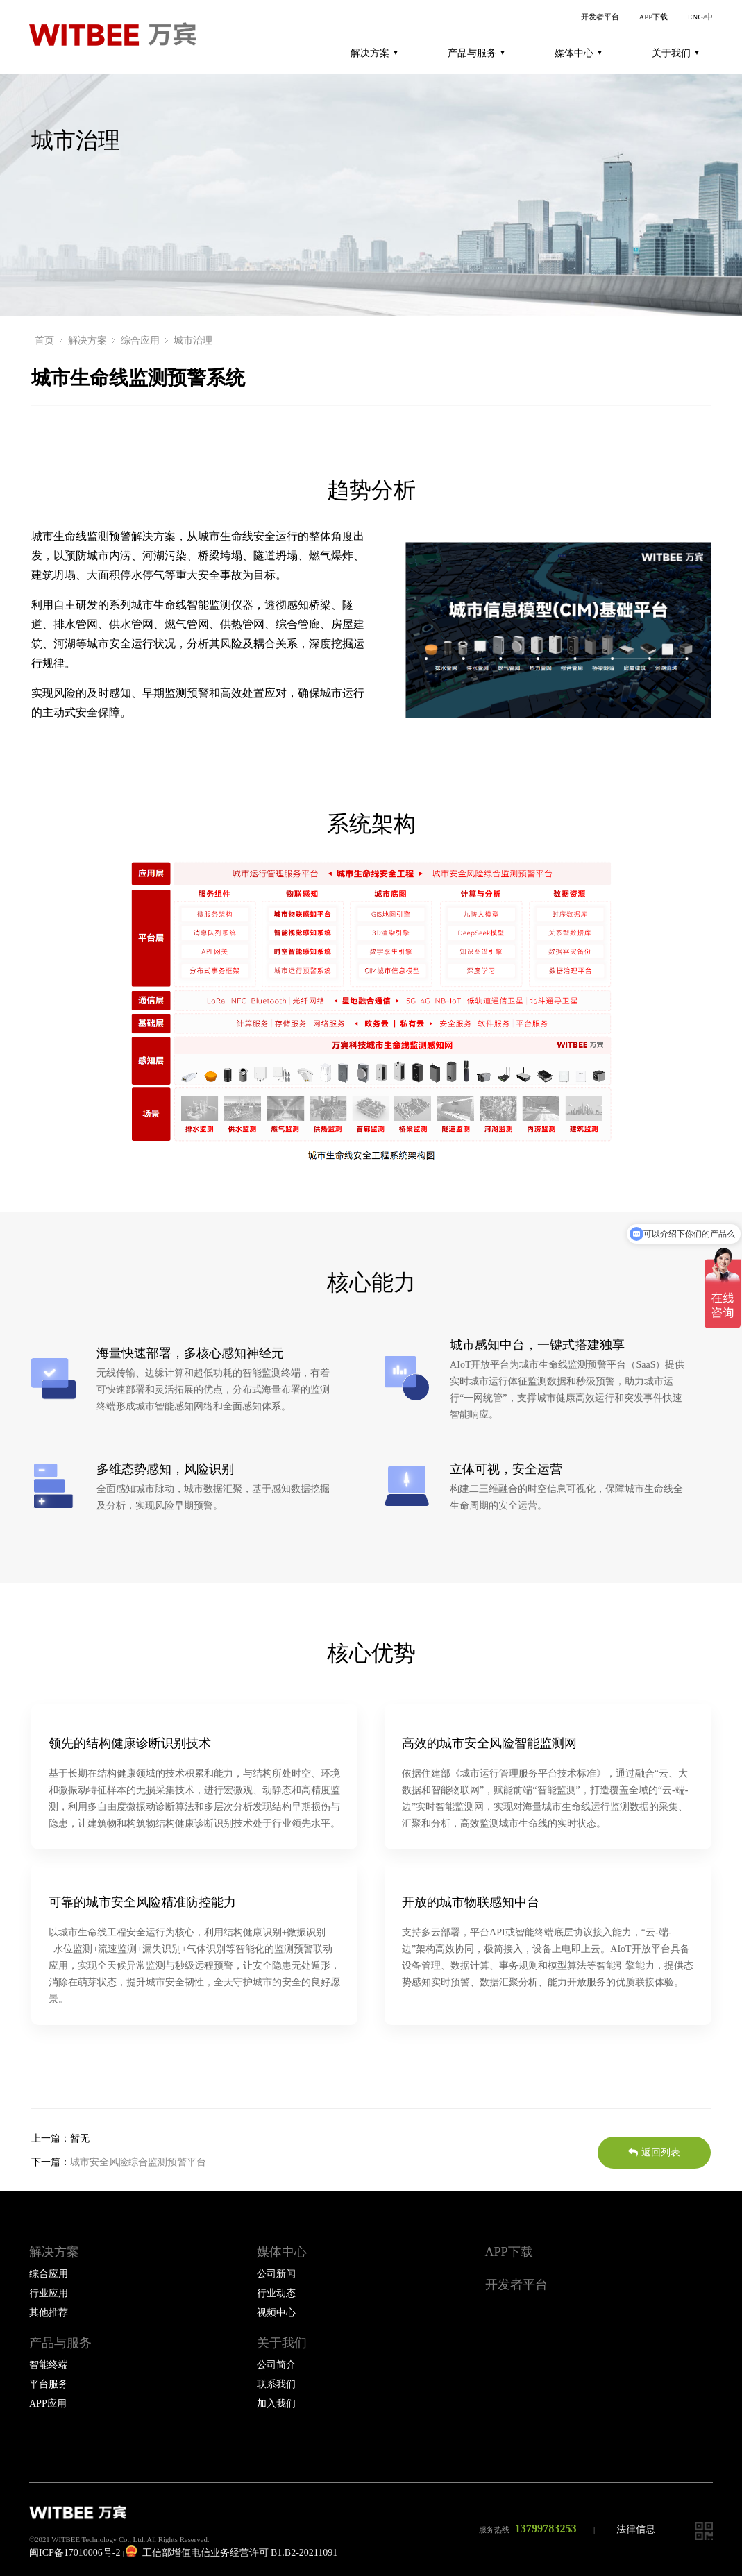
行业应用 (48, 2293)
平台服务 (48, 2384)
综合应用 (140, 340)
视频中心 (276, 2312)
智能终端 (48, 2364)
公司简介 (276, 2364)
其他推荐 (48, 2312)
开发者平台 (600, 17)
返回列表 (654, 2152)
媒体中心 (578, 52)
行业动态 (276, 2293)
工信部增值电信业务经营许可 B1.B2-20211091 (231, 2553)
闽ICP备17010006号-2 (74, 2553)
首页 (44, 340)
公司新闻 (276, 2274)
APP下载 (653, 17)
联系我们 (276, 2384)
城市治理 (193, 340)
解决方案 (374, 52)
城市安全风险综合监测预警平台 (138, 2161)
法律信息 (635, 2529)
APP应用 (48, 2403)
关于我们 (675, 52)
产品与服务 (476, 52)
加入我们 (276, 2403)
